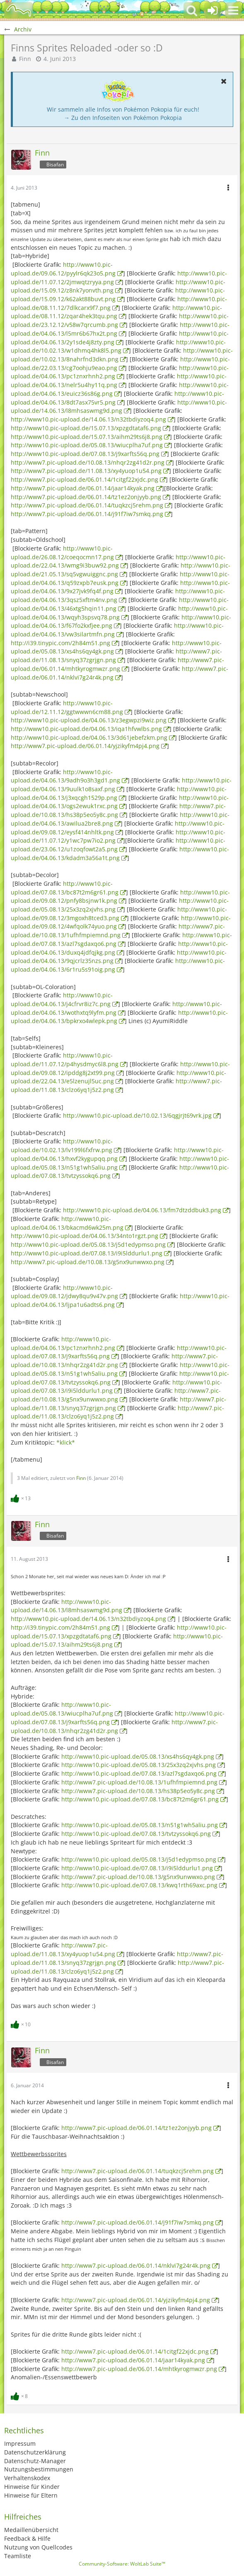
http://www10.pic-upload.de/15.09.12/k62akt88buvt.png (118, 294)
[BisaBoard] (18, 10)
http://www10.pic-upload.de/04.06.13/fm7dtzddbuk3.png (142, 1210)
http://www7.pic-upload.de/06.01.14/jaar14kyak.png (83, 488)
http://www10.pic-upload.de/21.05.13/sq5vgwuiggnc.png (120, 569)
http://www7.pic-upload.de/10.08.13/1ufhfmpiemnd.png (118, 930)
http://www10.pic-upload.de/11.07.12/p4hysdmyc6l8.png (64, 1059)
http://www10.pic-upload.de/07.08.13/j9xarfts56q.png (85, 454)
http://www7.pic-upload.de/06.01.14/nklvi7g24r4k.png (135, 2265)
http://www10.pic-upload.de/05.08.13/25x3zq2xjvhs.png (120, 905)
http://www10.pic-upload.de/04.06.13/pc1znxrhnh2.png (120, 372)
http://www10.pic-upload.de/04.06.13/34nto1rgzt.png (84, 1236)
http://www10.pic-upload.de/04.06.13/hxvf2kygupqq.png (117, 1154)
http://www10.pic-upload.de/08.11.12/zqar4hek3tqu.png (116, 312)
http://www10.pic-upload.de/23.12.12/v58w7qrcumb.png (120, 320)
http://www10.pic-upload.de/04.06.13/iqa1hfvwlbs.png (86, 729)
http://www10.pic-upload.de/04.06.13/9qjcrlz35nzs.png (119, 956)
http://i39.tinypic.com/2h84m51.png (60, 643)
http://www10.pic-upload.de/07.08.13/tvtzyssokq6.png (136, 1834)
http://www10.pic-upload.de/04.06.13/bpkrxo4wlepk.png (119, 1017)
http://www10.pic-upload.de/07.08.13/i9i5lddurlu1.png (86, 1253)
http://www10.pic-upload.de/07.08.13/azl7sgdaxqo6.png (121, 939)
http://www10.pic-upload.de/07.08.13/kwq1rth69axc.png (139, 1885)
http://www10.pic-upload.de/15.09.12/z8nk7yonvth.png (118, 286)
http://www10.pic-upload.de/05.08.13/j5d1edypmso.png (88, 1244)
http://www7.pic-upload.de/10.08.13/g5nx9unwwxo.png (87, 1262)
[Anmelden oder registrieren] (212, 10)
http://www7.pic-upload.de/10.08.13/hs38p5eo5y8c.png (118, 810)
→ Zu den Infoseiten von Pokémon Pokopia (123, 118)
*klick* (65, 1442)
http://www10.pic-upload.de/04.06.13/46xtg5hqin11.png (120, 604)
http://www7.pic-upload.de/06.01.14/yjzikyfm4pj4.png (85, 746)
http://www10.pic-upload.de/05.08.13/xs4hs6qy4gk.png (116, 647)
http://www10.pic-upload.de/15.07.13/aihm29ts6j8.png (86, 437)
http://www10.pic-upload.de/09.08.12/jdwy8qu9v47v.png (64, 1292)
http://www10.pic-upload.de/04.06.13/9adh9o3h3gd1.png (65, 776)
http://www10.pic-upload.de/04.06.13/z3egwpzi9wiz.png (89, 720)
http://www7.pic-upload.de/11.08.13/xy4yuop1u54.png (86, 471)
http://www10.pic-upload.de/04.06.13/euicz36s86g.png (120, 389)
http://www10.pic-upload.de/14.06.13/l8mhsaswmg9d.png (119, 406)
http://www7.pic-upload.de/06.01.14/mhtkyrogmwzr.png (117, 664)
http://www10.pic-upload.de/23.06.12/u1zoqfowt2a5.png (118, 844)
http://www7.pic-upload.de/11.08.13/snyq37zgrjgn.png (116, 655)
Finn (25, 59)
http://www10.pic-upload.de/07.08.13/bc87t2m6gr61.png (140, 1799)
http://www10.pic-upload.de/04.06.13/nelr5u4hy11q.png (119, 380)
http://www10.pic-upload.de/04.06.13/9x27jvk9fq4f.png (120, 587)
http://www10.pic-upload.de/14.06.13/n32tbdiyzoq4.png (88, 419)
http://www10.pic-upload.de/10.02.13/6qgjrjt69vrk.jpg (137, 1115)
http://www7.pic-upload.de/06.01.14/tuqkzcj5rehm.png (87, 505)
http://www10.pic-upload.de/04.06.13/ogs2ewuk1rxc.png (120, 802)
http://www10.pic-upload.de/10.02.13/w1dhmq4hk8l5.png (118, 346)
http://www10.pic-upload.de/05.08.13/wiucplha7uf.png (87, 445)
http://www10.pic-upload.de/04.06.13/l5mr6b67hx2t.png (120, 329)
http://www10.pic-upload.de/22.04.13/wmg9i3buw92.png (118, 561)
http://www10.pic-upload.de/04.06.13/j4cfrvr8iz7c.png (62, 999)
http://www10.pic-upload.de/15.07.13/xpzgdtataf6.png (86, 428)
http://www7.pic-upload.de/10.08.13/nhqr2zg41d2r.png (87, 462)
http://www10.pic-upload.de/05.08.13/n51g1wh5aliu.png (139, 1825)
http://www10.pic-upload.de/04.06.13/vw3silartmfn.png (117, 629)
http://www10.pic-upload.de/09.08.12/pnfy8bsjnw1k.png (120, 896)
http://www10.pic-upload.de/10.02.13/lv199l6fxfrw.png (62, 1145)
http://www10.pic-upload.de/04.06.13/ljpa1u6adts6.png (120, 1300)
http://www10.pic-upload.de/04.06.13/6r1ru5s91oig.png (118, 965)
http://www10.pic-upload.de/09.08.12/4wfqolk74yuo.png (121, 922)
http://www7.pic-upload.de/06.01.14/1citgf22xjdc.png (84, 479)
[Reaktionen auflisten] (22, 1497)
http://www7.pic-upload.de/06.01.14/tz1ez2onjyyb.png (86, 497)
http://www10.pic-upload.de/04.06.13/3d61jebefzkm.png (89, 737)
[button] (233, 10)
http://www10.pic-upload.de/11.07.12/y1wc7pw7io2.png (118, 836)
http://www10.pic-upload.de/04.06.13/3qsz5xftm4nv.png (118, 595)
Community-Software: (122, 2563)
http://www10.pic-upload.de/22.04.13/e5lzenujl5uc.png (118, 1077)
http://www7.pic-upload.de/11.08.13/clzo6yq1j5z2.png (116, 1085)
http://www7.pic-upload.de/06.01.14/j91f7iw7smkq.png (87, 514)
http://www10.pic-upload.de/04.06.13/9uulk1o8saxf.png (121, 784)
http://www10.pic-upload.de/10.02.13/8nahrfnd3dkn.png (122, 354)
